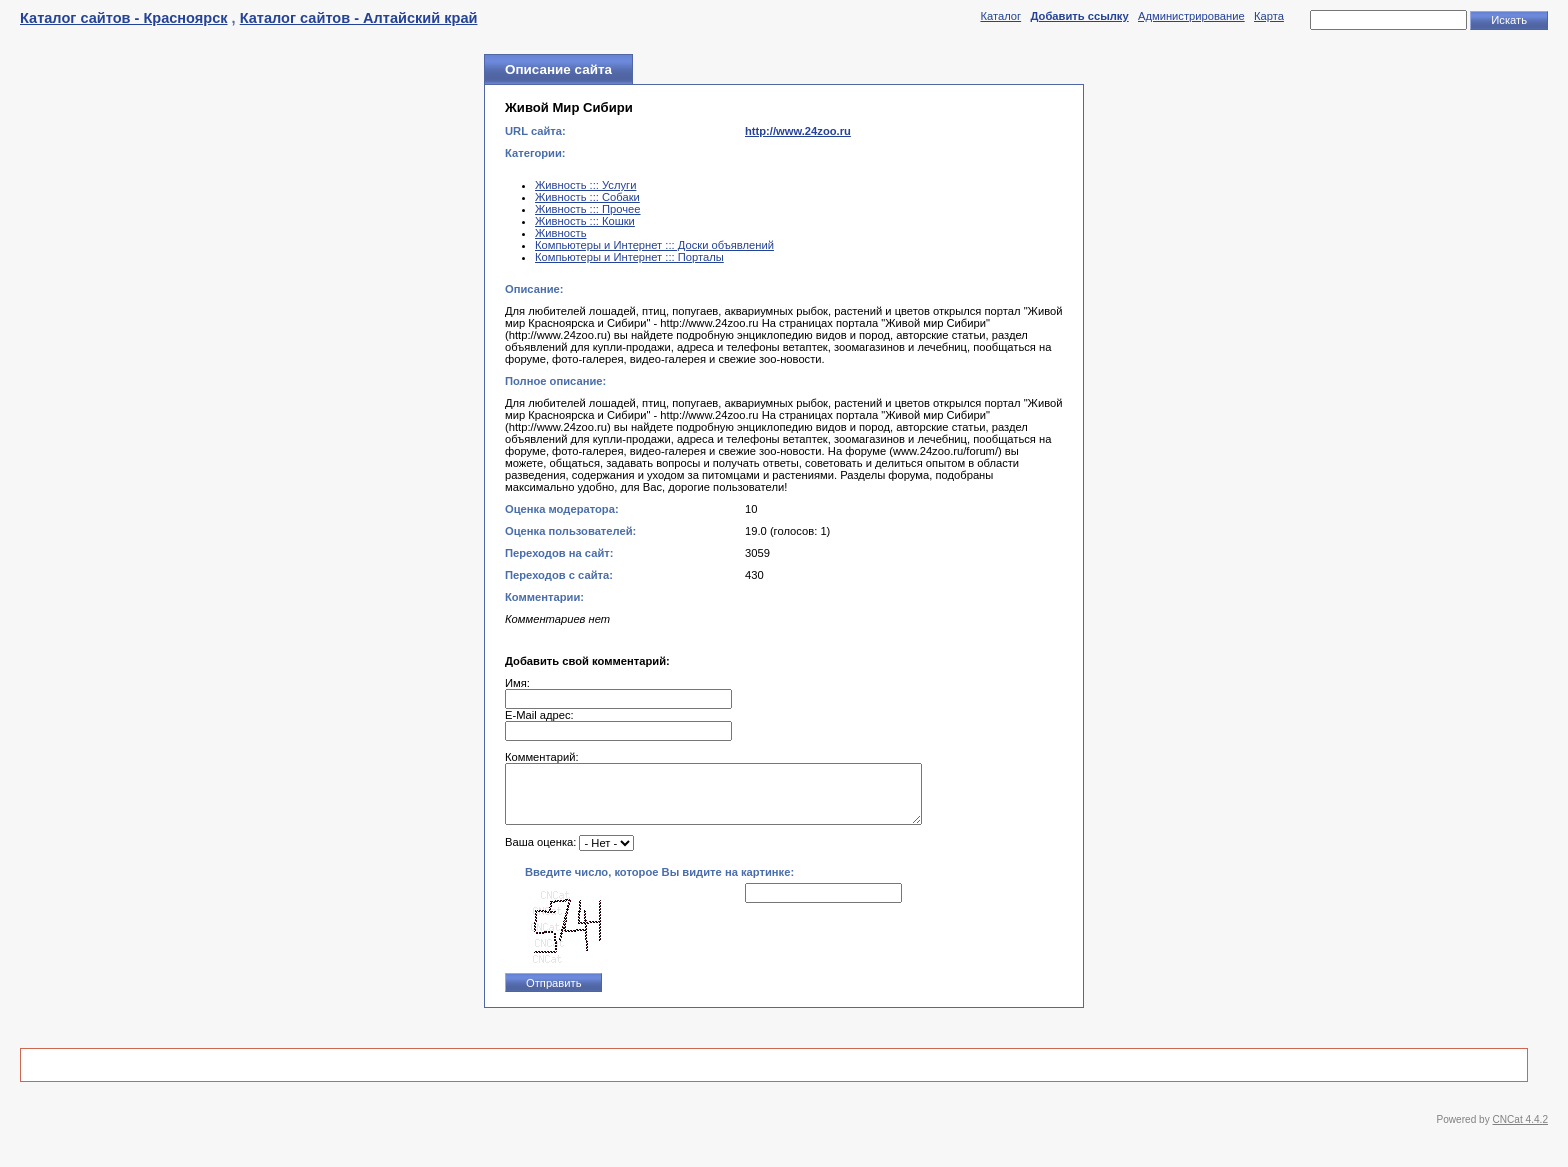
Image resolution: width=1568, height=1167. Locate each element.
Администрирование (1191, 16)
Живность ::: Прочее (588, 209)
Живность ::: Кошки (585, 221)
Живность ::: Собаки (587, 197)
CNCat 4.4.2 (1520, 1131)
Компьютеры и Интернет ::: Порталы (629, 257)
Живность (560, 233)
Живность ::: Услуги (585, 185)
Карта (1269, 16)
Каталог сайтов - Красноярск (124, 18)
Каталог (1000, 16)
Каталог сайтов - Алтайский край (359, 18)
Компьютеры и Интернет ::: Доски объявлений (654, 245)
